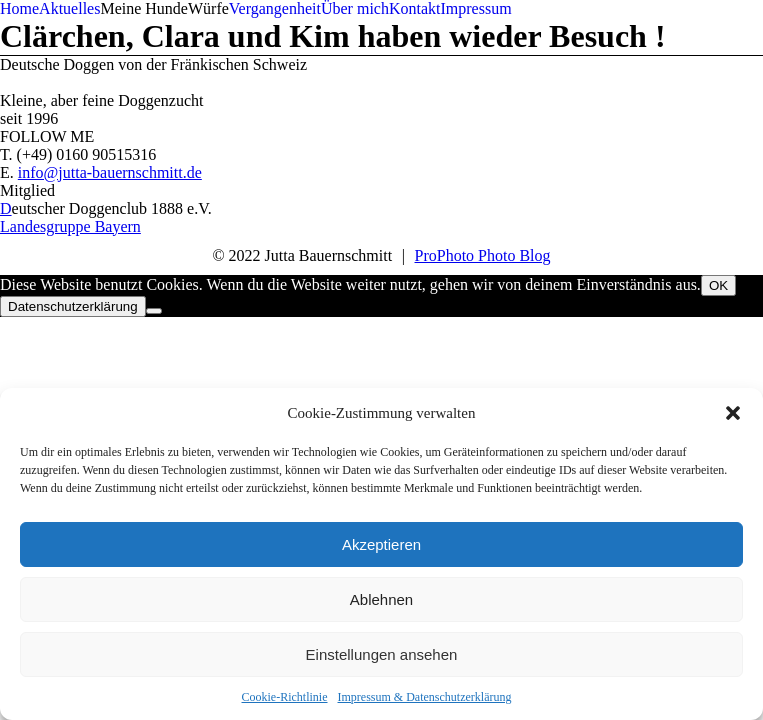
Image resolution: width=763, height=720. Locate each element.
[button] (733, 413)
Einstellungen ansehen (382, 654)
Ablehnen (381, 599)
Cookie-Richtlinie (285, 697)
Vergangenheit (275, 8)
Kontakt (415, 8)
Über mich (355, 8)
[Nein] (154, 311)
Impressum (475, 8)
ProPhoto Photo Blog (483, 255)
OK (718, 285)
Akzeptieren (381, 544)
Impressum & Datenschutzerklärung (425, 697)
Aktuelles (69, 8)
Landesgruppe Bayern (70, 226)
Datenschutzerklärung (73, 306)
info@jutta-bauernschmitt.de (110, 172)
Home (19, 8)
